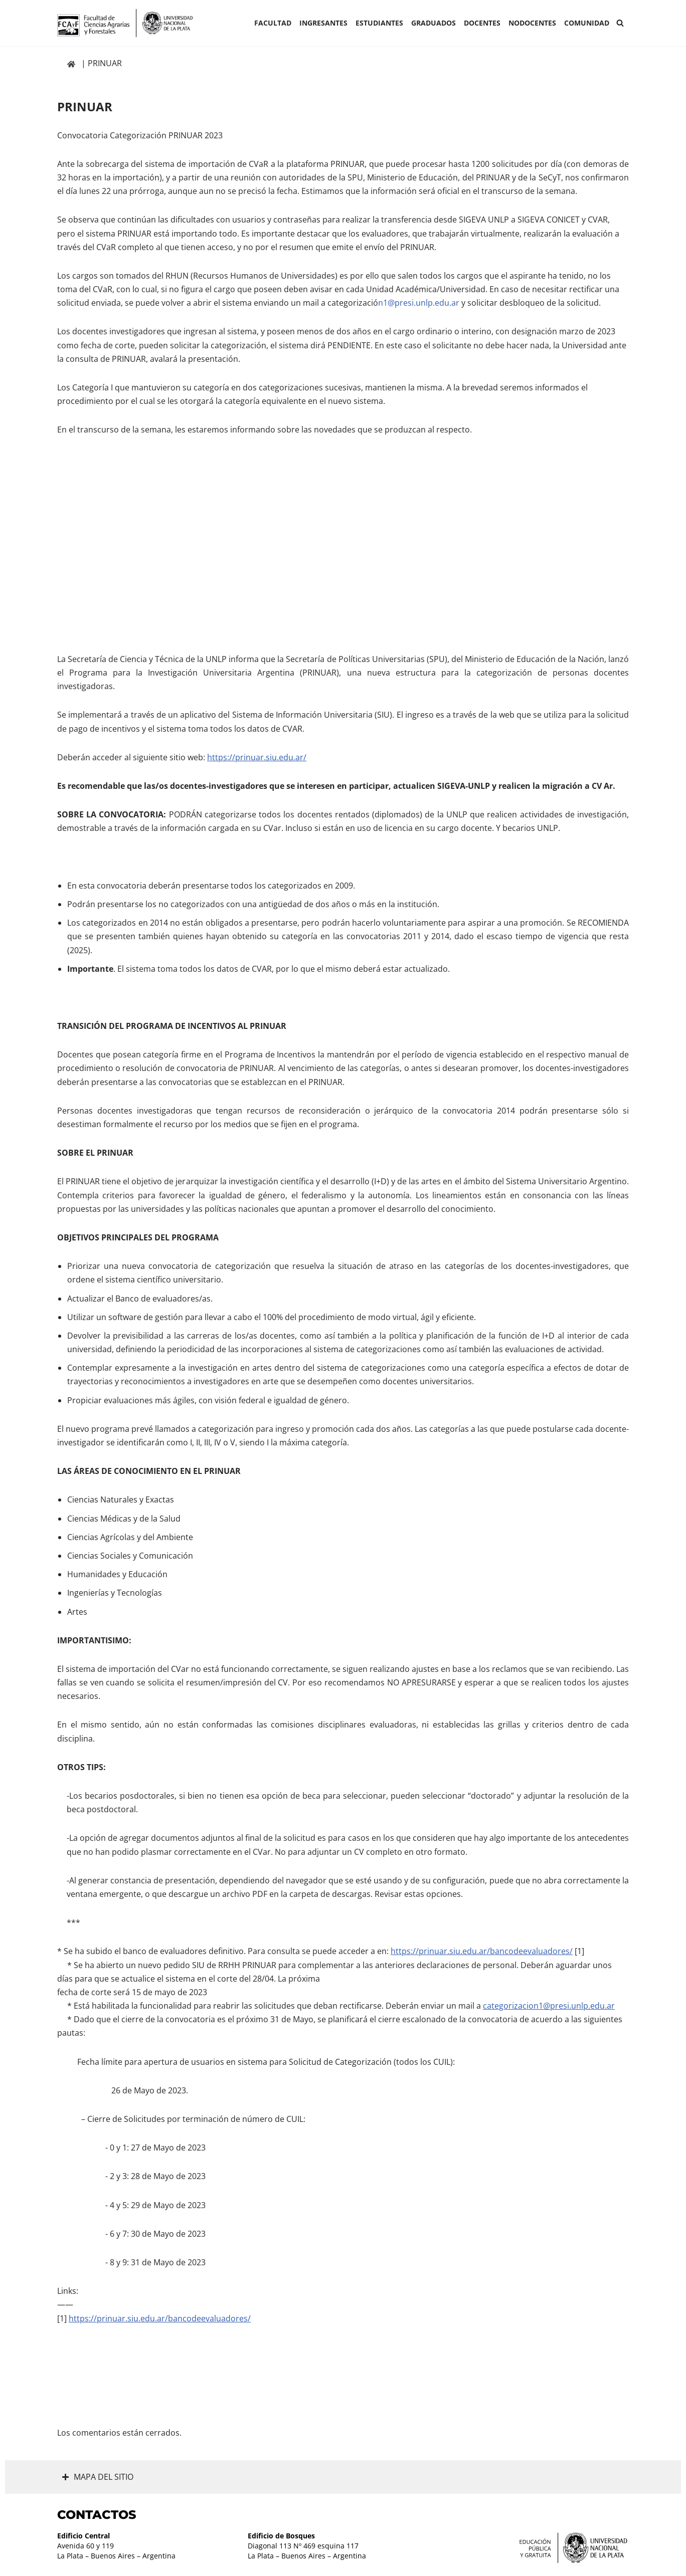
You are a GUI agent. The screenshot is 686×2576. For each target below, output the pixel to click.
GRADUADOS (433, 23)
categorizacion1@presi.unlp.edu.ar (549, 2005)
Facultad (272, 23)
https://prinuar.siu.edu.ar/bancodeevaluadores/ (482, 1951)
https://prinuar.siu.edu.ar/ (256, 757)
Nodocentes (532, 23)
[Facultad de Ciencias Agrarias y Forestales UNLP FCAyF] (125, 23)
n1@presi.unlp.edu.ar (418, 302)
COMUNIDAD (586, 23)
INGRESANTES (323, 23)
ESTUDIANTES (379, 23)
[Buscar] (620, 23)
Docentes (482, 23)
